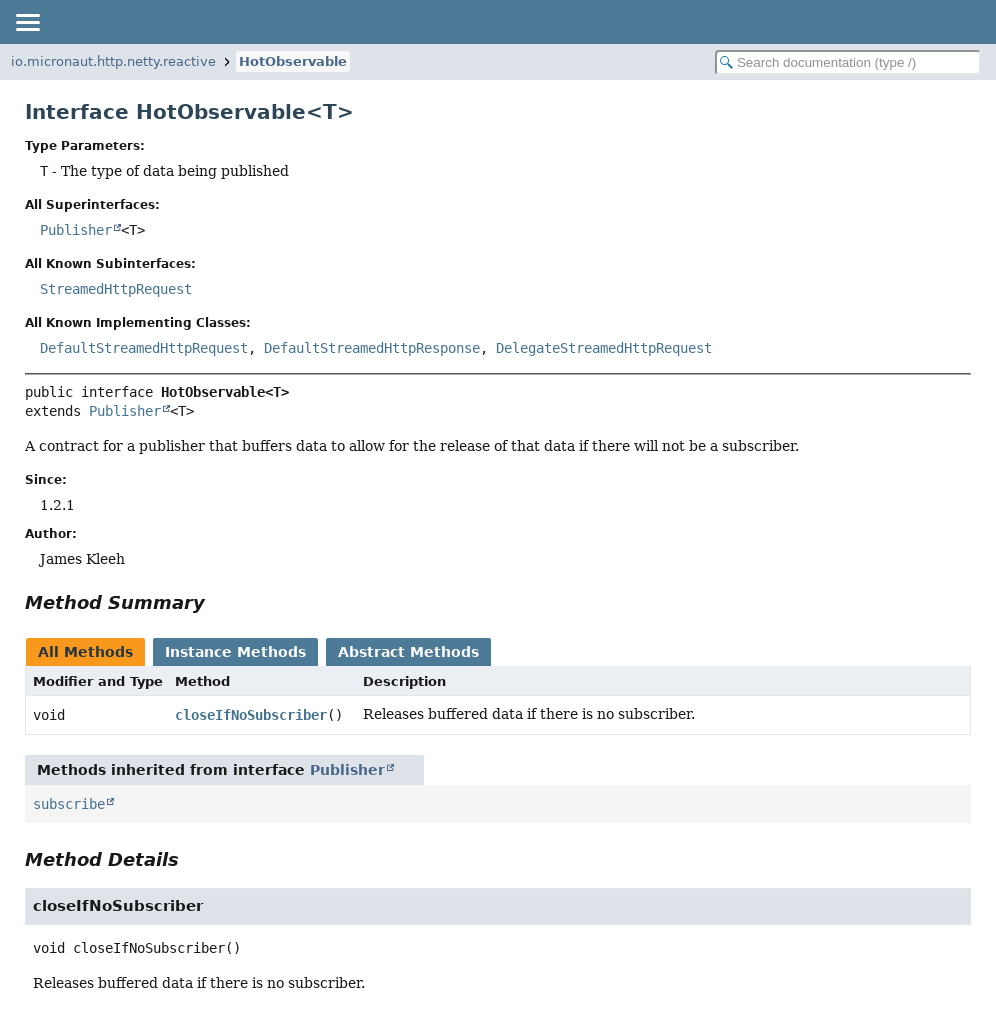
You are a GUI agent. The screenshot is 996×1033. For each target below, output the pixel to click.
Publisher (76, 230)
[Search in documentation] (848, 62)
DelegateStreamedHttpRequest (604, 348)
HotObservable (293, 61)
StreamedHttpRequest (116, 289)
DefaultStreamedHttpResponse (372, 348)
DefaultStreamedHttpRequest (144, 348)
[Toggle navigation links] (27, 22)
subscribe (69, 804)
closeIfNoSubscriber (251, 715)
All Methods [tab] (85, 652)
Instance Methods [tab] (235, 652)
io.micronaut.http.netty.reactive (113, 61)
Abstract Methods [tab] (408, 652)
